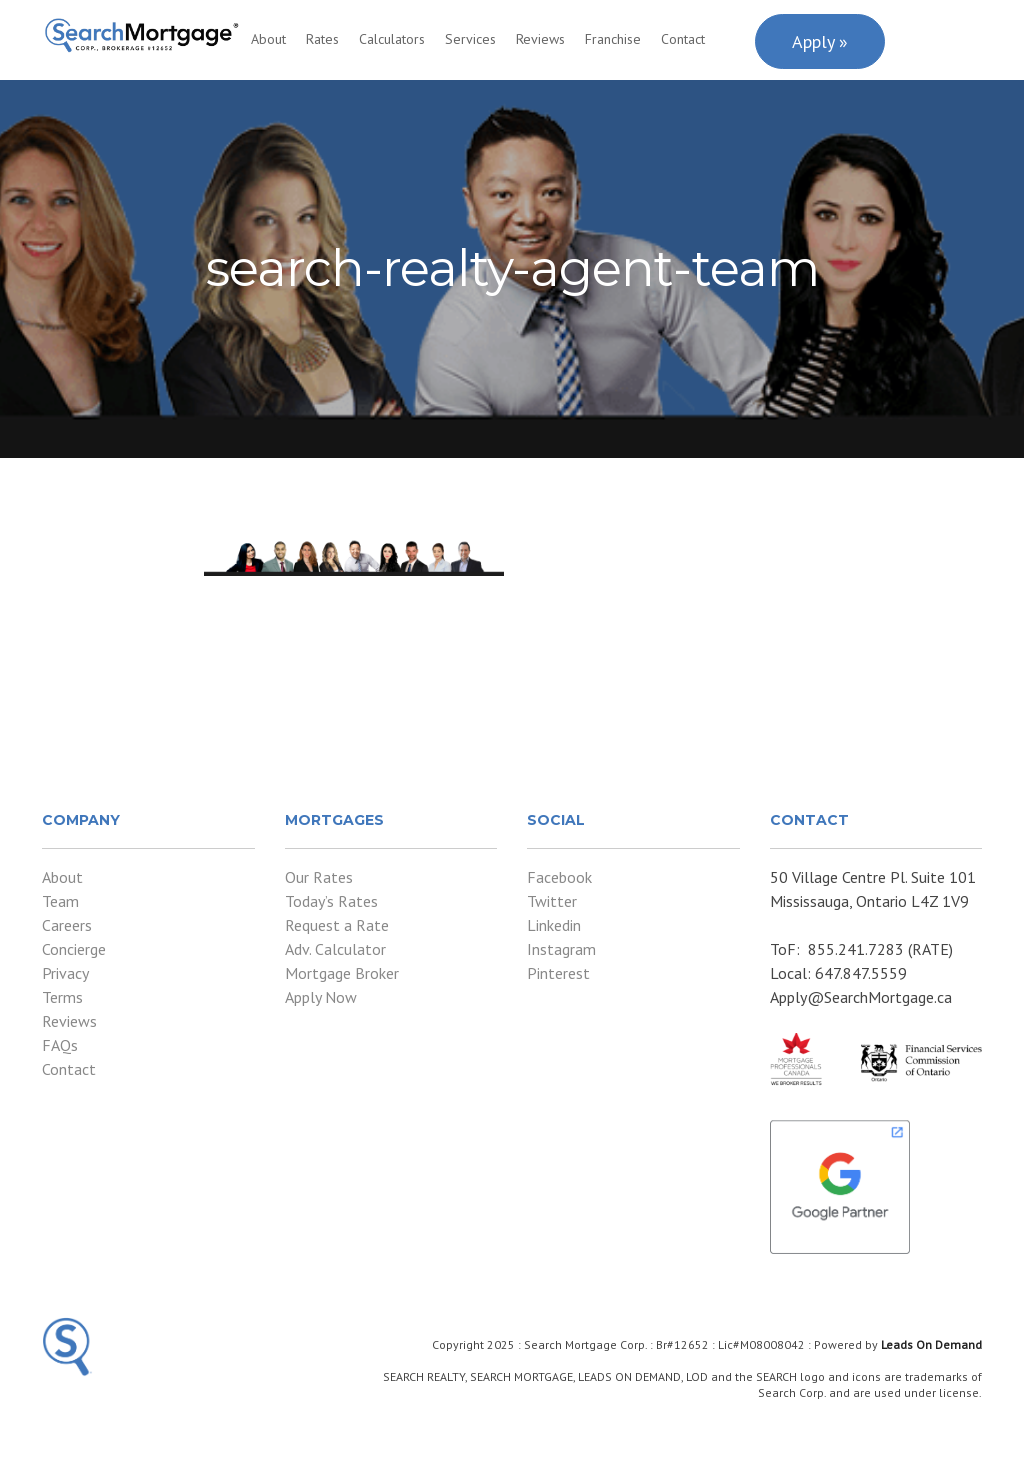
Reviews (540, 39)
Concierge (74, 949)
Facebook (559, 877)
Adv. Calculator (335, 949)
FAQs (60, 1045)
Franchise (613, 39)
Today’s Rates (331, 901)
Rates (322, 39)
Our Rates (319, 877)
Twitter (552, 901)
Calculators (392, 39)
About (268, 39)
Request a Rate (337, 925)
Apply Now (321, 997)
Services (470, 39)
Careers (67, 925)
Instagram (561, 949)
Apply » (820, 41)
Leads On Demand (931, 1344)
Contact (683, 39)
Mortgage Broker (342, 973)
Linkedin (554, 925)
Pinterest (558, 973)
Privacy (65, 973)
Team (60, 901)
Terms (62, 997)
